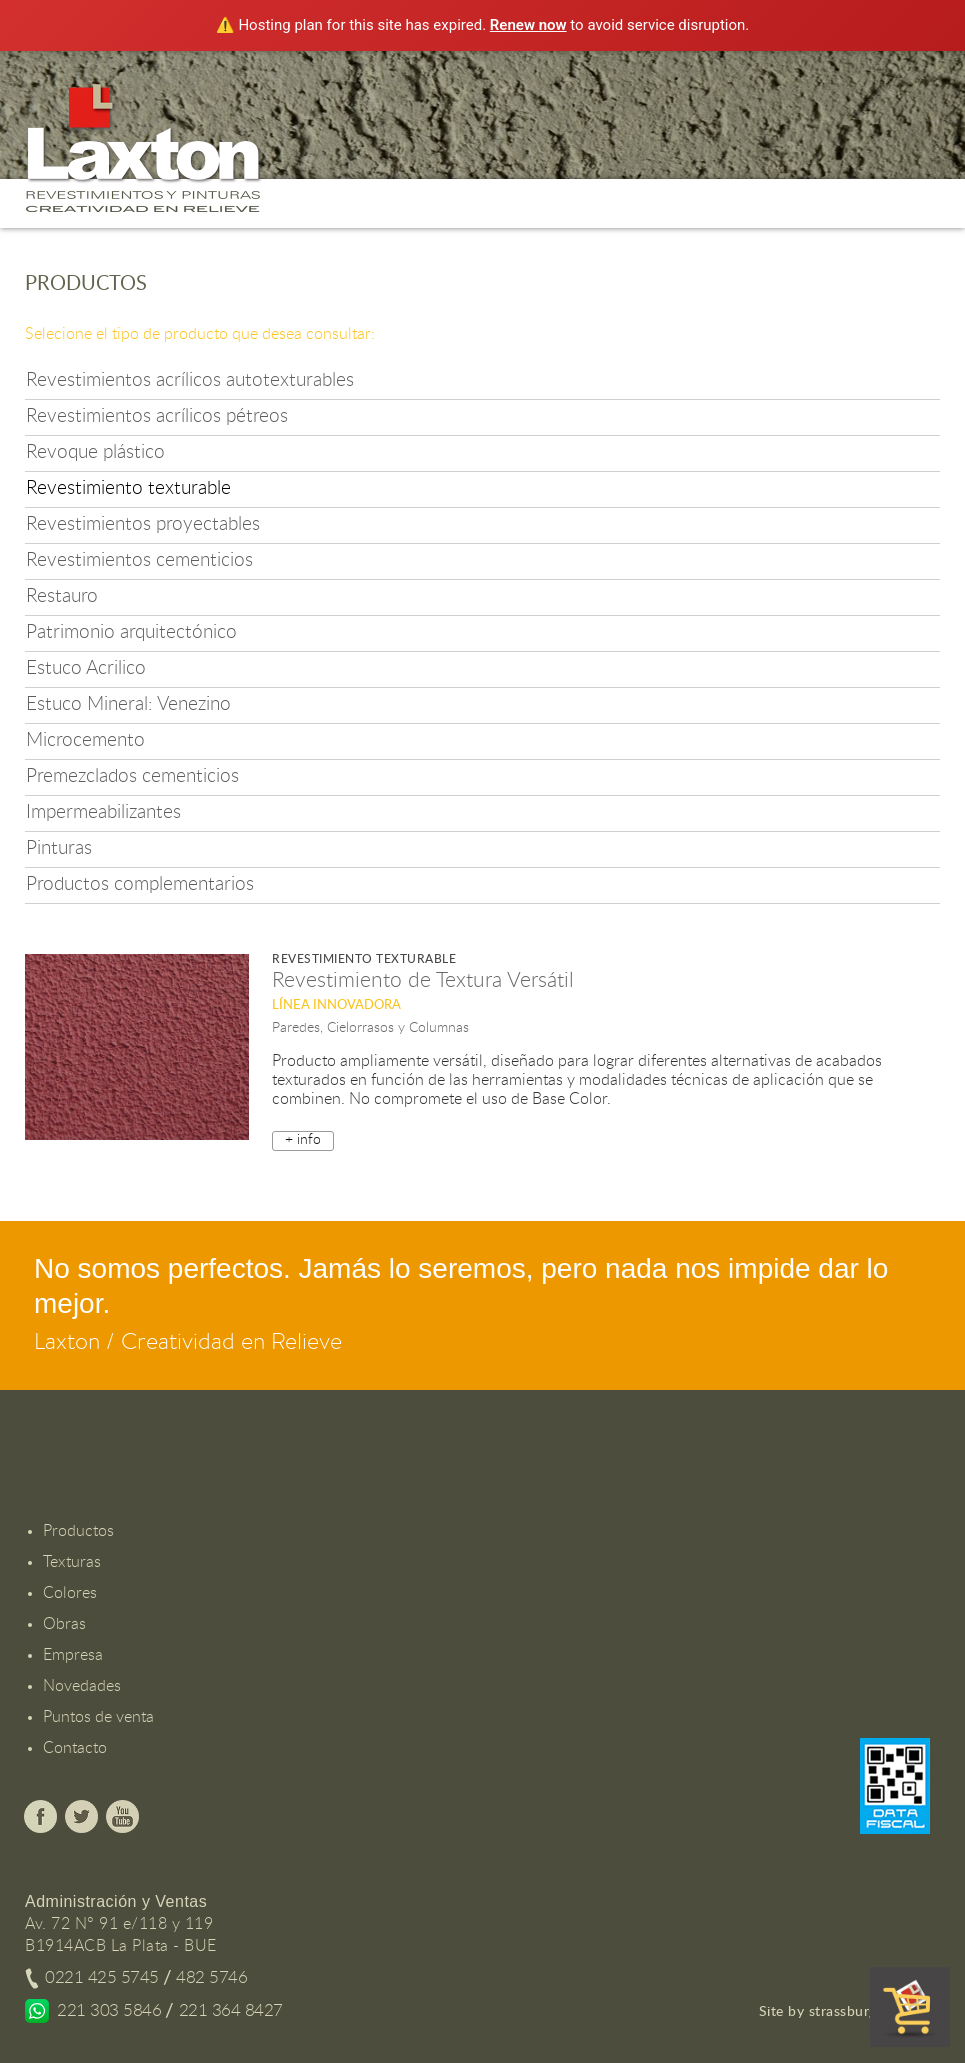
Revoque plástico (95, 452)
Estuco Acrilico (86, 668)
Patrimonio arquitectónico (131, 632)
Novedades (82, 1686)
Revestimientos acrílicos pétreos (157, 416)
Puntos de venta (98, 1717)
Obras (64, 1624)
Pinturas (59, 848)
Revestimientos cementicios (139, 560)
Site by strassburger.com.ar (848, 2012)
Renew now (528, 25)
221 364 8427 (231, 2010)
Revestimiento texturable (128, 488)
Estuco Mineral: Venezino (128, 704)
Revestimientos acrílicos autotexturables (190, 380)
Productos (78, 1531)
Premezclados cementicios (132, 776)
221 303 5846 (109, 2010)
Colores (70, 1593)
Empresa (73, 1655)
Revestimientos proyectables (143, 524)
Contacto (75, 1748)
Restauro (62, 596)
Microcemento (85, 740)
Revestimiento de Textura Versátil (423, 980)
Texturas (72, 1562)
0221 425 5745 (102, 1977)
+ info (303, 1140)
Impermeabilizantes (103, 812)
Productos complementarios (140, 884)
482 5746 (211, 1977)
